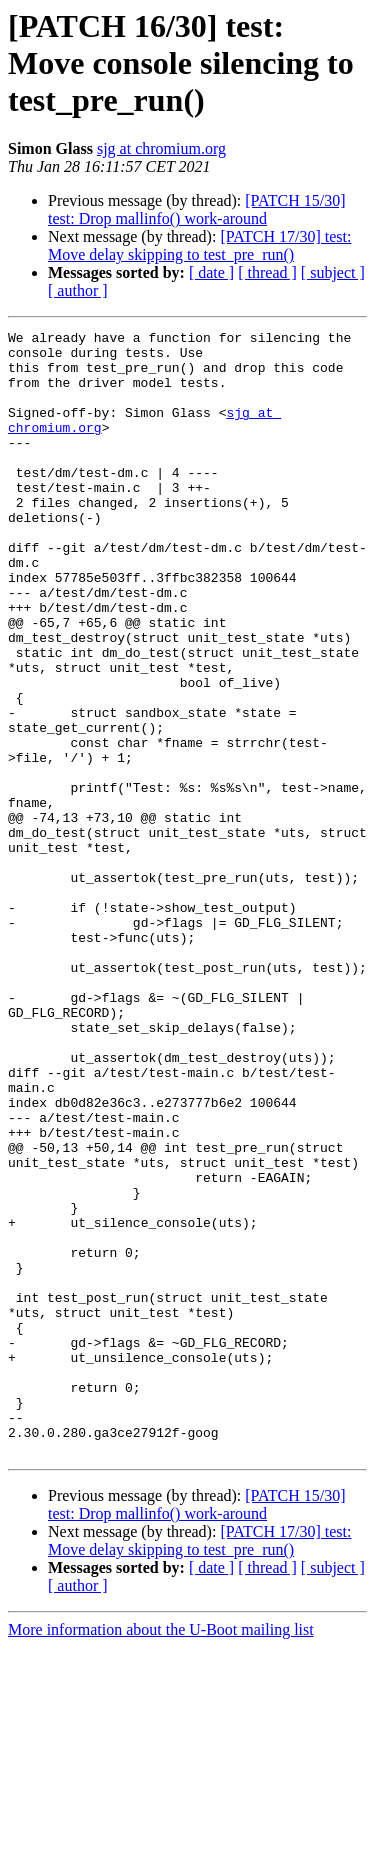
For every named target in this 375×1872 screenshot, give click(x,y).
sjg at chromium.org (161, 148)
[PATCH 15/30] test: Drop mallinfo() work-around (197, 209)
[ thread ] (267, 272)
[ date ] (211, 272)
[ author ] (78, 290)
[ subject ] (333, 272)
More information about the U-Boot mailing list (161, 1854)
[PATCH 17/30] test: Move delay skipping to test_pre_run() (199, 245)
